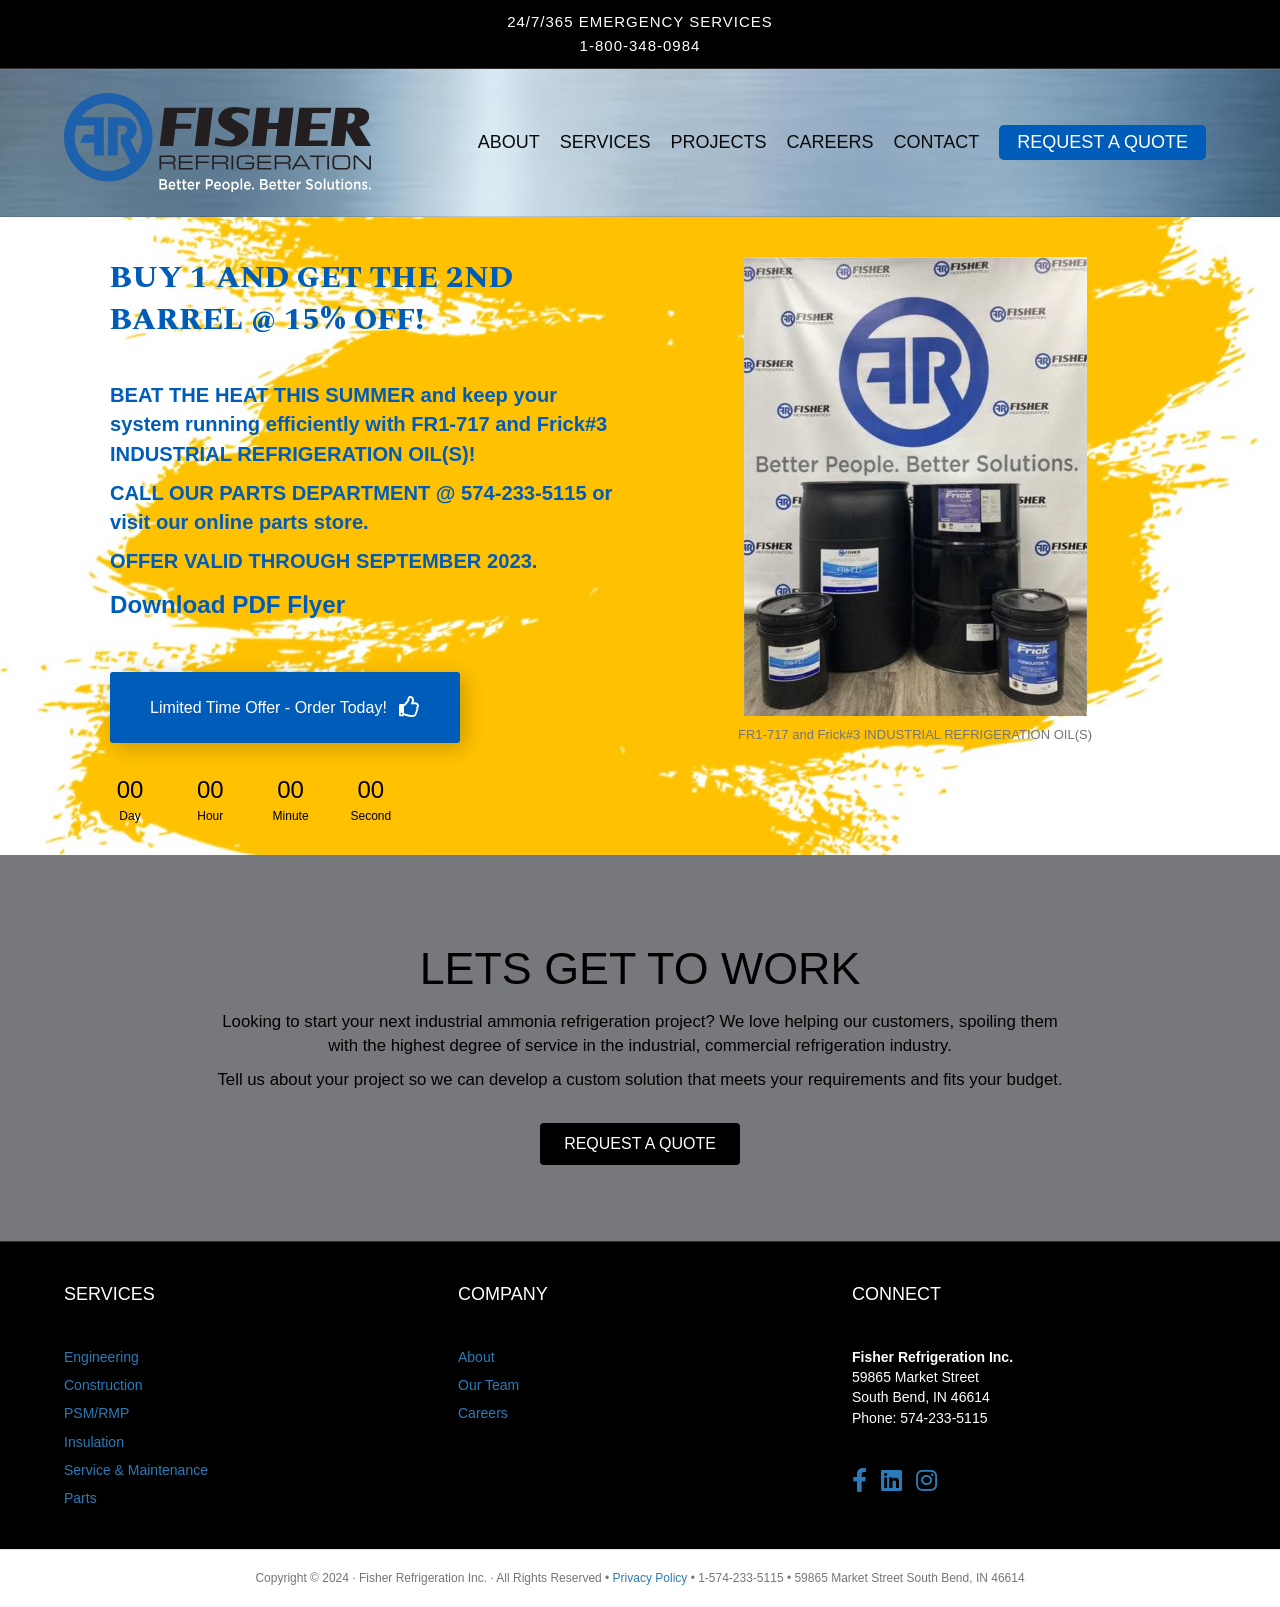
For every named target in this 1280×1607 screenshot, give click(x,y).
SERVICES (605, 142)
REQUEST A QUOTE (1102, 142)
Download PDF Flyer (227, 604)
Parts (80, 1498)
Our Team (488, 1385)
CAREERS (830, 142)
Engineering (101, 1357)
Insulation (94, 1442)
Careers (483, 1413)
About (476, 1357)
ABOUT (509, 142)
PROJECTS (719, 142)
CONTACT (937, 142)
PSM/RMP (96, 1413)
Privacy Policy (650, 1578)
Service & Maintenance (136, 1470)
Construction (103, 1385)
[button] (640, 1144)
